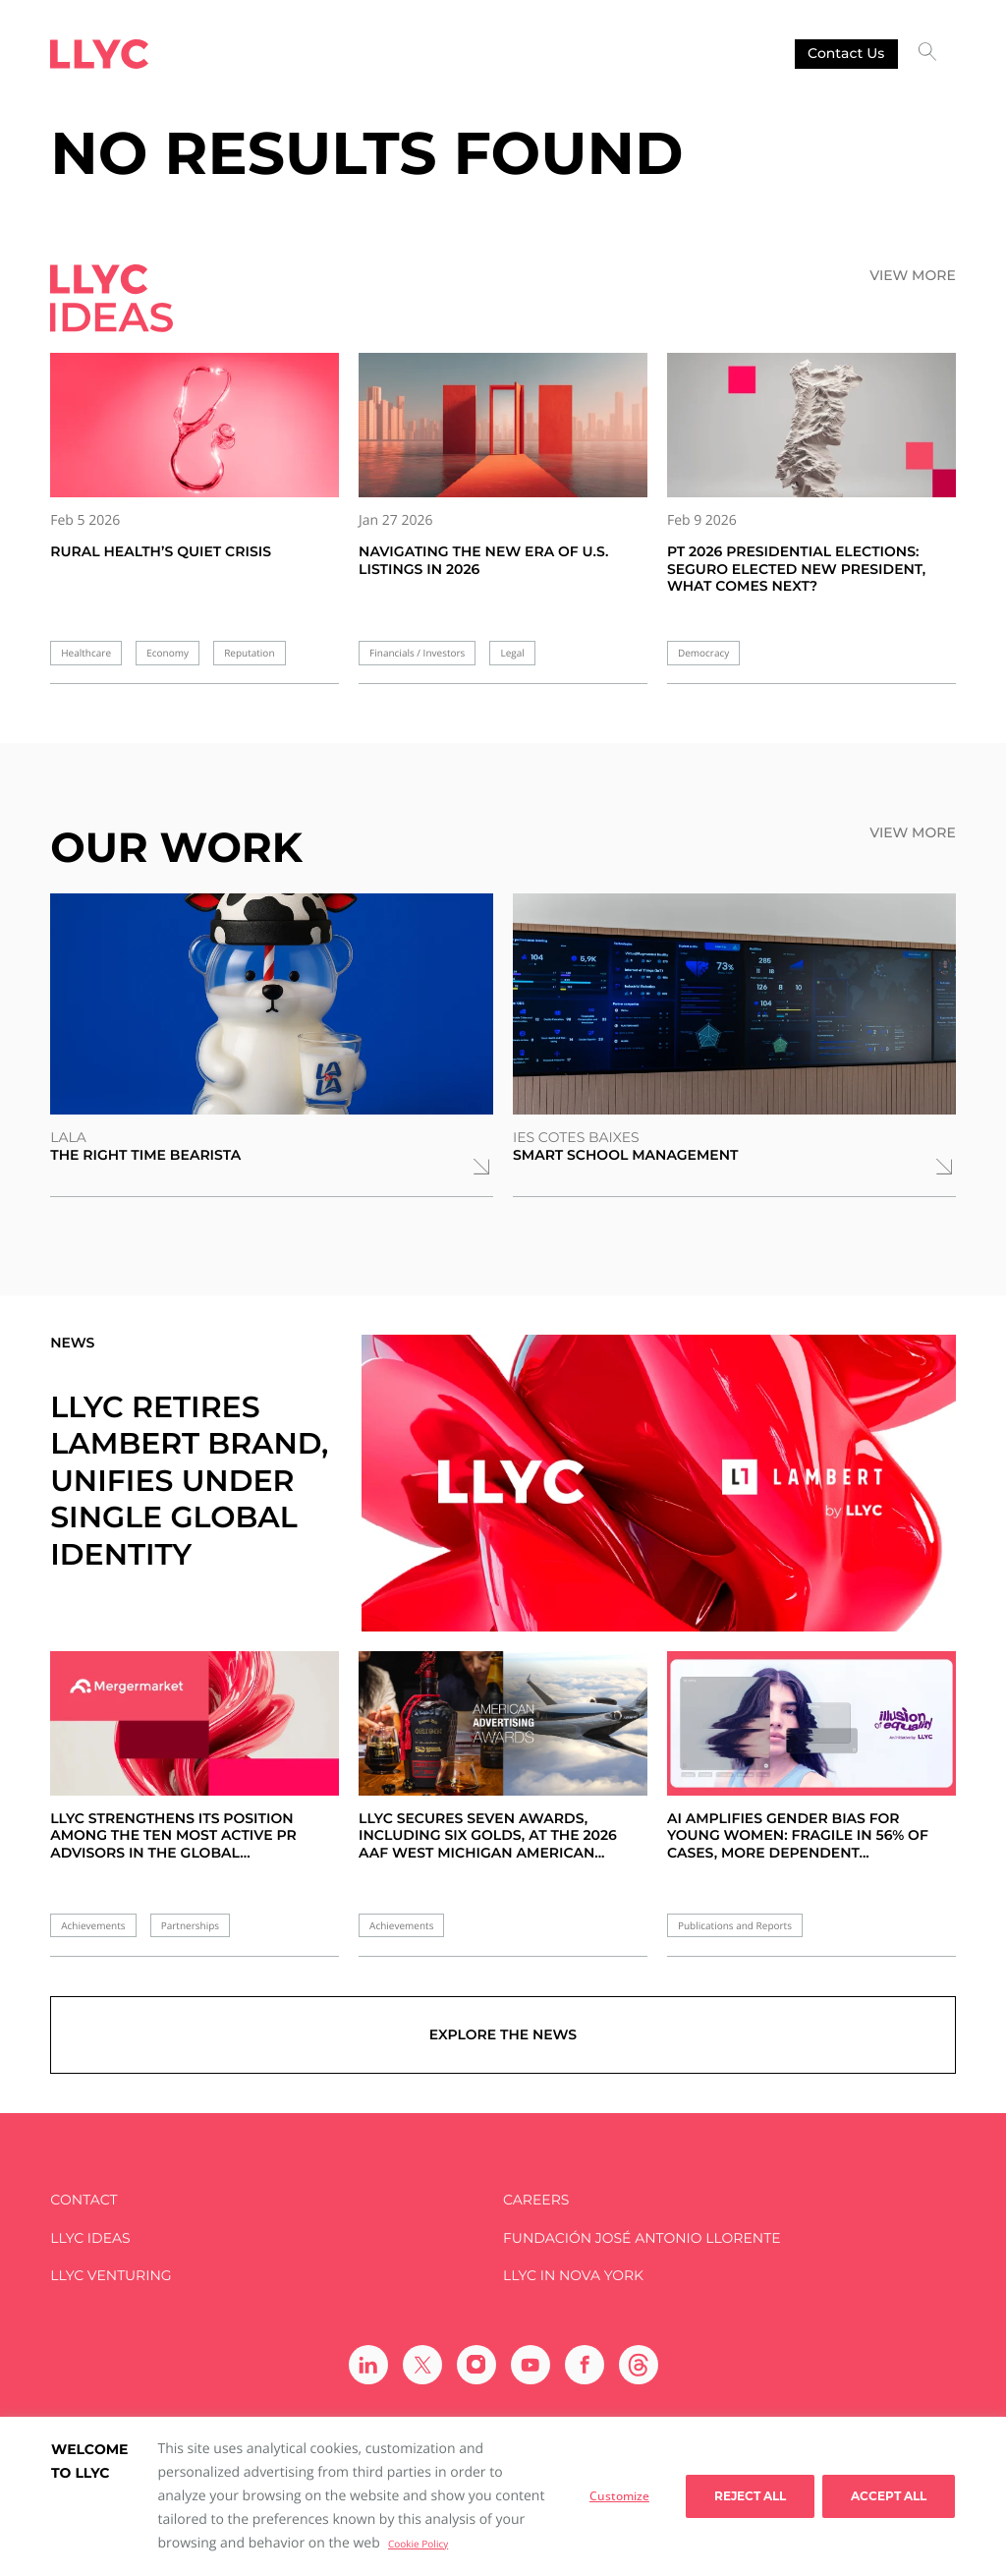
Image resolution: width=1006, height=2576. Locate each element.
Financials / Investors (417, 653)
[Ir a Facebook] (584, 2364)
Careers (536, 2200)
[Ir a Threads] (638, 2364)
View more (912, 275)
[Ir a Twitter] (422, 2364)
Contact (83, 2200)
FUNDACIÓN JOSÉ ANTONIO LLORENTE (642, 2238)
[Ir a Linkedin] (368, 2364)
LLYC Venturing (110, 2275)
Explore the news (503, 2034)
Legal (512, 653)
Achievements (93, 1925)
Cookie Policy (418, 2543)
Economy (167, 653)
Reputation (249, 653)
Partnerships (190, 1925)
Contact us (846, 53)
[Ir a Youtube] (530, 2364)
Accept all (888, 2496)
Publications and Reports (735, 1925)
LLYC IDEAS (90, 2238)
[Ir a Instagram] (476, 2364)
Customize (619, 2496)
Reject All (750, 2496)
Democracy (703, 653)
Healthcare (86, 653)
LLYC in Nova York (573, 2275)
